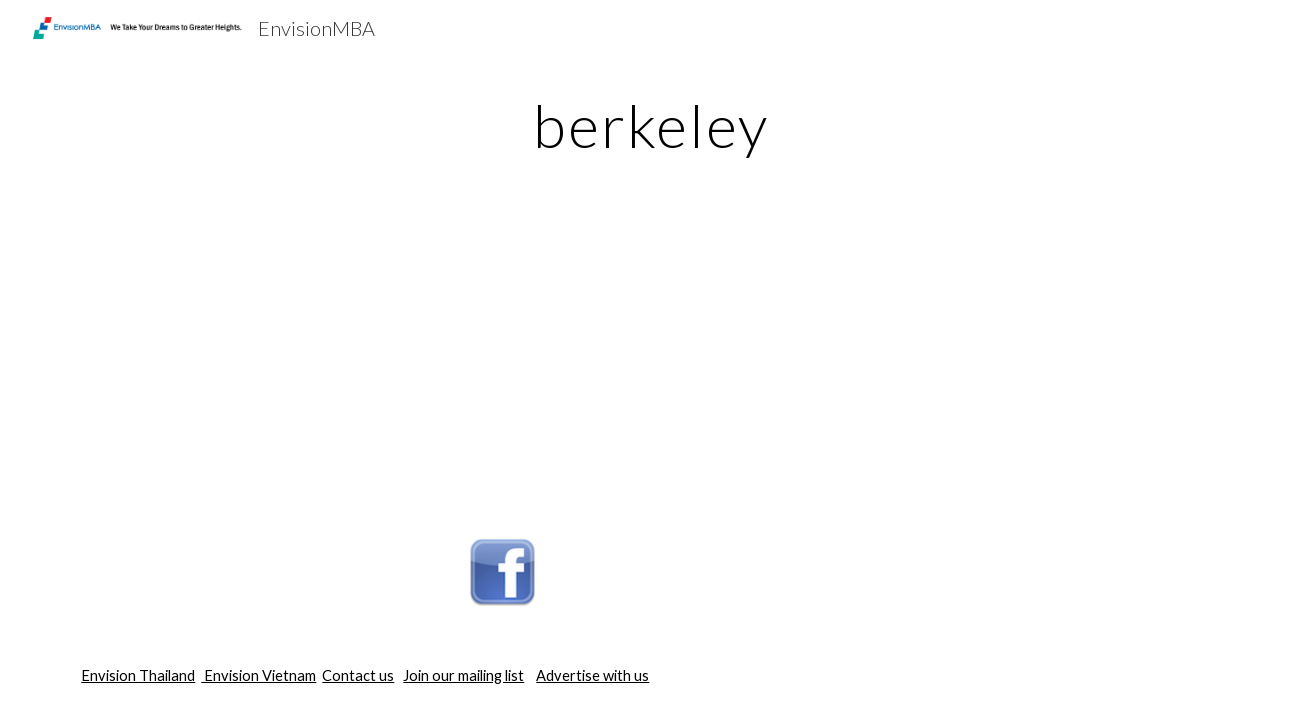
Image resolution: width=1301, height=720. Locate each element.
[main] (650, 125)
